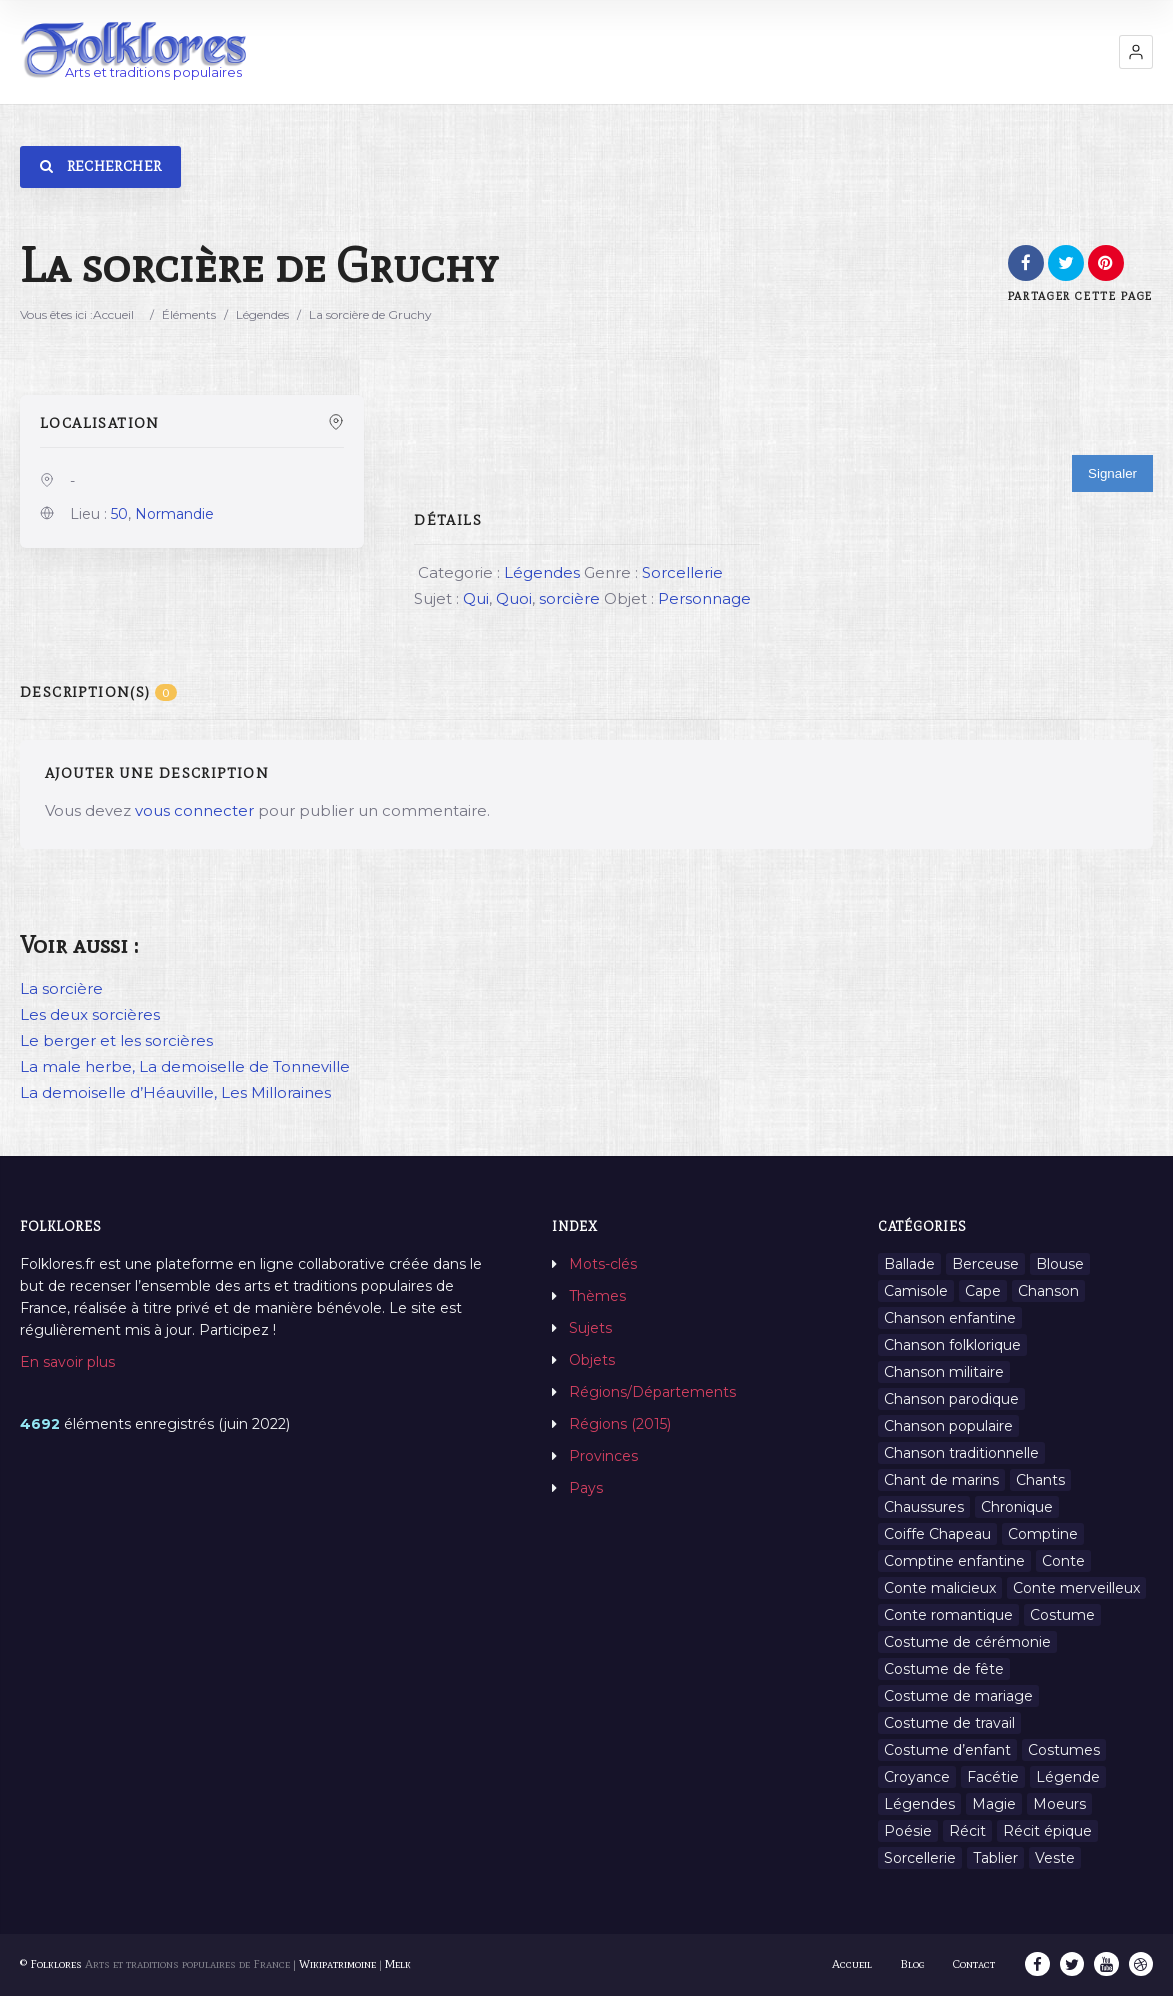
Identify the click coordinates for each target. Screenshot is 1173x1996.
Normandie (174, 514)
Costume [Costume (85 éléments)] (1062, 1615)
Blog (914, 1964)
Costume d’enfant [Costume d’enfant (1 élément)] (947, 1750)
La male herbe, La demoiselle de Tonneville (185, 1066)
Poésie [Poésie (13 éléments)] (908, 1831)
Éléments (189, 314)
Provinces (603, 1456)
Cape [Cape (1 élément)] (983, 1291)
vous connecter (194, 810)
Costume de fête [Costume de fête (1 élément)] (944, 1669)
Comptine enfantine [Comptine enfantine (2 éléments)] (954, 1561)
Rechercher (100, 166)
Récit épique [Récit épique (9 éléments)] (1047, 1831)
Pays (586, 1488)
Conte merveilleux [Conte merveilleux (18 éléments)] (1076, 1588)
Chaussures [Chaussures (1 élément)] (924, 1507)
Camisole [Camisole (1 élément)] (916, 1291)
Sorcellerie (682, 572)
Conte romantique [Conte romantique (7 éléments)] (948, 1615)
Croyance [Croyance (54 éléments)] (917, 1777)
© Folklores (51, 1964)
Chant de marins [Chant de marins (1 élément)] (941, 1480)
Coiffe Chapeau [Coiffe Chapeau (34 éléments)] (937, 1534)
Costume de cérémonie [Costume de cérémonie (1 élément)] (967, 1642)
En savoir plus (67, 1362)
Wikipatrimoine (337, 1964)
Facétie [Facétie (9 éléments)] (993, 1777)
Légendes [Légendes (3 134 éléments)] (919, 1804)
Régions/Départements (652, 1392)
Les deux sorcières (90, 1014)
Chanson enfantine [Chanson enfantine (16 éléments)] (950, 1318)
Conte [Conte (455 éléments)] (1063, 1561)
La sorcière (61, 988)
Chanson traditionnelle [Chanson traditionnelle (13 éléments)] (961, 1453)
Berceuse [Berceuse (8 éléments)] (985, 1264)
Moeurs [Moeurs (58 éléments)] (1059, 1804)
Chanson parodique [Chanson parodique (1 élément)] (951, 1399)
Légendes (262, 314)
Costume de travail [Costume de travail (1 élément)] (949, 1723)
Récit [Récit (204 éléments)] (967, 1831)
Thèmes (597, 1296)
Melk (398, 1964)
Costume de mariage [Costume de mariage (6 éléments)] (958, 1696)
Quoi (514, 598)
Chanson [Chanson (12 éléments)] (1048, 1291)
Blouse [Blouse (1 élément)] (1060, 1264)
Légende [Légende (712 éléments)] (1068, 1777)
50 (119, 514)
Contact (976, 1964)
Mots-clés (603, 1264)
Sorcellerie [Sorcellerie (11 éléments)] (920, 1858)
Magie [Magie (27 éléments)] (994, 1804)
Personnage (704, 598)
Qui (476, 598)
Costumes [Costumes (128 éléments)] (1064, 1750)
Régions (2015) (620, 1424)
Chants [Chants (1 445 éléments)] (1040, 1480)
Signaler (1112, 473)
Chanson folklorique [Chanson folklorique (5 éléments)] (952, 1345)
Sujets (590, 1328)
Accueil (113, 314)
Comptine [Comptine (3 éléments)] (1043, 1534)
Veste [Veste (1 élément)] (1055, 1858)
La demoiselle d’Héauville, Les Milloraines (175, 1092)
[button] (1136, 52)
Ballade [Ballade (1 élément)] (909, 1264)
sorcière (569, 598)
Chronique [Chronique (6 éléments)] (1017, 1507)
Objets (592, 1360)
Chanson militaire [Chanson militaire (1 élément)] (944, 1372)
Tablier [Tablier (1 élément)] (995, 1858)
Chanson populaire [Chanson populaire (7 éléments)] (948, 1426)
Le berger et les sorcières (116, 1040)
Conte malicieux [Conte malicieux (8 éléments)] (940, 1588)
